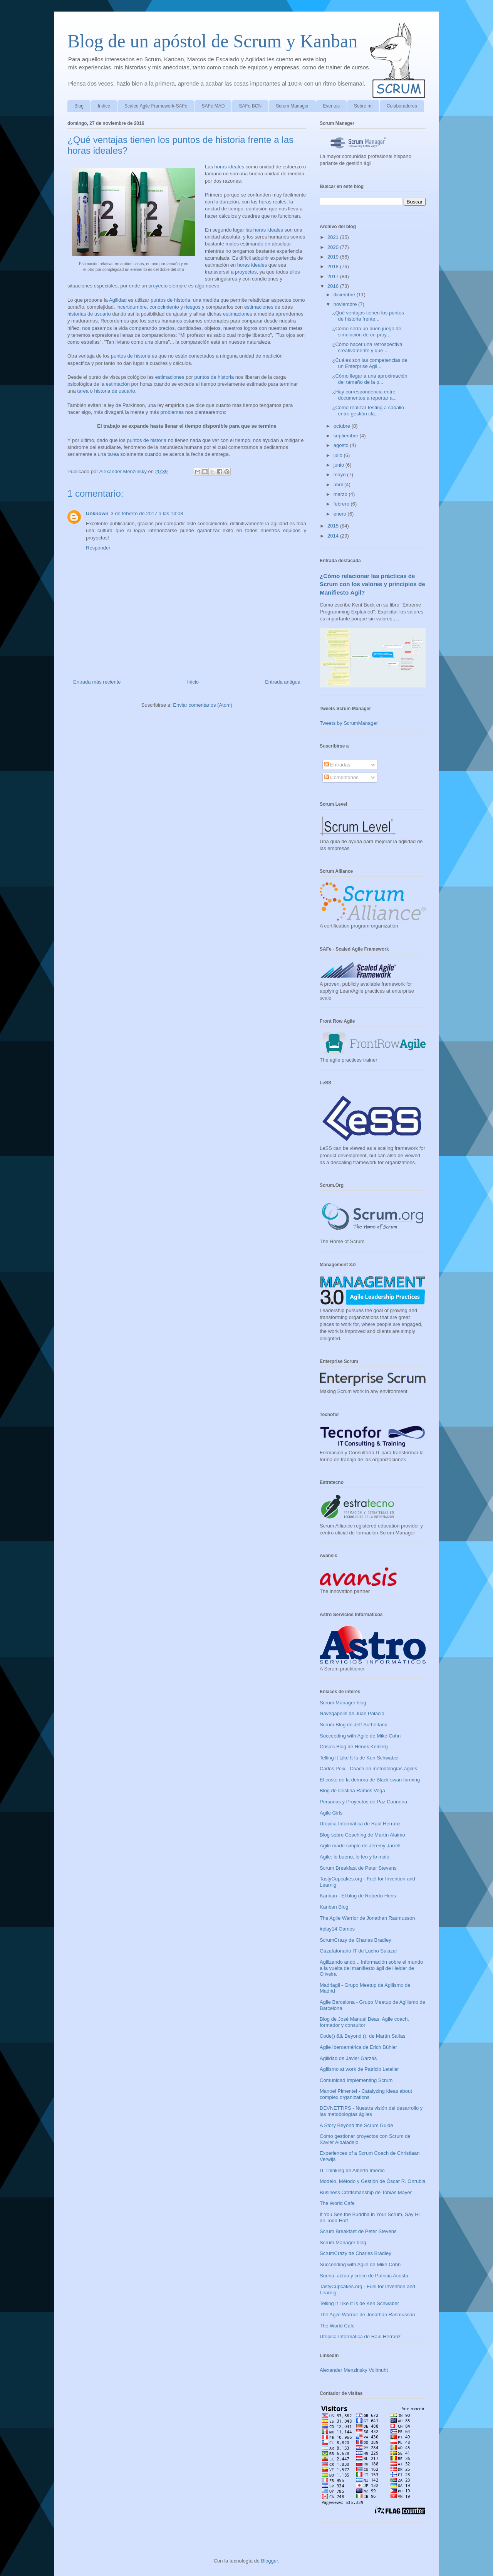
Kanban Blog (334, 1907)
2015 (333, 526)
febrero (342, 504)
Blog (79, 106)
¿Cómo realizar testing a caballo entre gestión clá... (368, 411)
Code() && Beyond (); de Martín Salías (363, 2036)
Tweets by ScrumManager (349, 723)
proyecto (158, 286)
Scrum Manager (292, 106)
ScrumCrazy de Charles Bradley (355, 1940)
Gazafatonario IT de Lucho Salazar (358, 1951)
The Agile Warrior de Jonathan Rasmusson (367, 1918)
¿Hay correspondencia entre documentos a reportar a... (364, 395)
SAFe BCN (250, 106)
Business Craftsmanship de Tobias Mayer (366, 2192)
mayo (340, 474)
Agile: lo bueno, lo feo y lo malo (354, 1857)
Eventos (331, 106)
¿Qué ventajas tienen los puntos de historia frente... (368, 316)
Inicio (193, 682)
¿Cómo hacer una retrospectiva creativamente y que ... (367, 347)
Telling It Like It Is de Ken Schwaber (359, 1758)
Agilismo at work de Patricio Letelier (359, 2069)
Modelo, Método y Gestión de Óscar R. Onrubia (373, 2181)
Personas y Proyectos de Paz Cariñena (363, 1802)
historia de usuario (114, 391)
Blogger (269, 2561)
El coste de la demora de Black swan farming (370, 1780)
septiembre (347, 436)
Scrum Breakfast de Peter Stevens (358, 1868)
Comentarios (341, 777)
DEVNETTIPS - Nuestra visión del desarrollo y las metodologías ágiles (371, 2111)
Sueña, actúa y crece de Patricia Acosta (364, 2276)
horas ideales (229, 167)
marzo (341, 494)
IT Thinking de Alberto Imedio (352, 2170)
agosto (342, 445)
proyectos (246, 272)
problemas (172, 412)
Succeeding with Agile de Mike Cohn (360, 1736)
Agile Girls (331, 1813)
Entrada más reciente (97, 682)
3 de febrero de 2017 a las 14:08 (147, 513)
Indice (104, 106)
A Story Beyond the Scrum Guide (356, 2125)
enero (341, 514)
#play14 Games (337, 1929)
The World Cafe (337, 2203)
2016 (333, 286)
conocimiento (164, 307)
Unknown (97, 513)
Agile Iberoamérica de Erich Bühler (358, 2047)
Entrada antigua (282, 682)
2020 (333, 247)
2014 (333, 536)
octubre (343, 426)
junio (339, 465)
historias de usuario (89, 314)
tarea (83, 391)
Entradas (337, 765)
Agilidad (118, 300)
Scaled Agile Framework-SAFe (155, 106)
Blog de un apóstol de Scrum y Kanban (212, 41)
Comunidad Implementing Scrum (356, 2080)
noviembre (346, 304)
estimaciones (258, 307)
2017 (333, 276)
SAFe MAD (213, 106)
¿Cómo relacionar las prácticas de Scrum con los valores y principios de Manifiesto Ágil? (372, 584)
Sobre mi (363, 106)
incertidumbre (131, 307)
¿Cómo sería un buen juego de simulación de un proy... (366, 332)
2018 (333, 266)
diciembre (345, 294)
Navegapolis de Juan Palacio (352, 1713)
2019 (333, 257)
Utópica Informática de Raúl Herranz (360, 1824)
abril (339, 484)
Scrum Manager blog (343, 1703)
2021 (333, 237)
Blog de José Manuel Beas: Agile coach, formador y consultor (364, 2022)
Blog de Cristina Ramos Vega (352, 1790)
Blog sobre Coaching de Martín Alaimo (362, 1835)
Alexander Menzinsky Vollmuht (354, 2370)
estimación (118, 384)
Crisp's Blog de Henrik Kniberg (354, 1746)
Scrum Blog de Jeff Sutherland (353, 1724)
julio (339, 455)
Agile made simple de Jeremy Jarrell (360, 1845)
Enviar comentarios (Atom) (202, 705)
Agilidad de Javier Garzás (348, 2058)
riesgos (192, 307)
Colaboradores (402, 106)
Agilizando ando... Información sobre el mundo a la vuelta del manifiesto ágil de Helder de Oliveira (371, 1968)
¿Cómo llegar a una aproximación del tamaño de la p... (369, 379)
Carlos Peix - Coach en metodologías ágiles (368, 1768)
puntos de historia (170, 300)
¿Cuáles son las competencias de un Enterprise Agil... (369, 363)
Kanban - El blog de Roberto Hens (358, 1896)
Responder (98, 548)
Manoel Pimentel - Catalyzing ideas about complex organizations (366, 2094)
